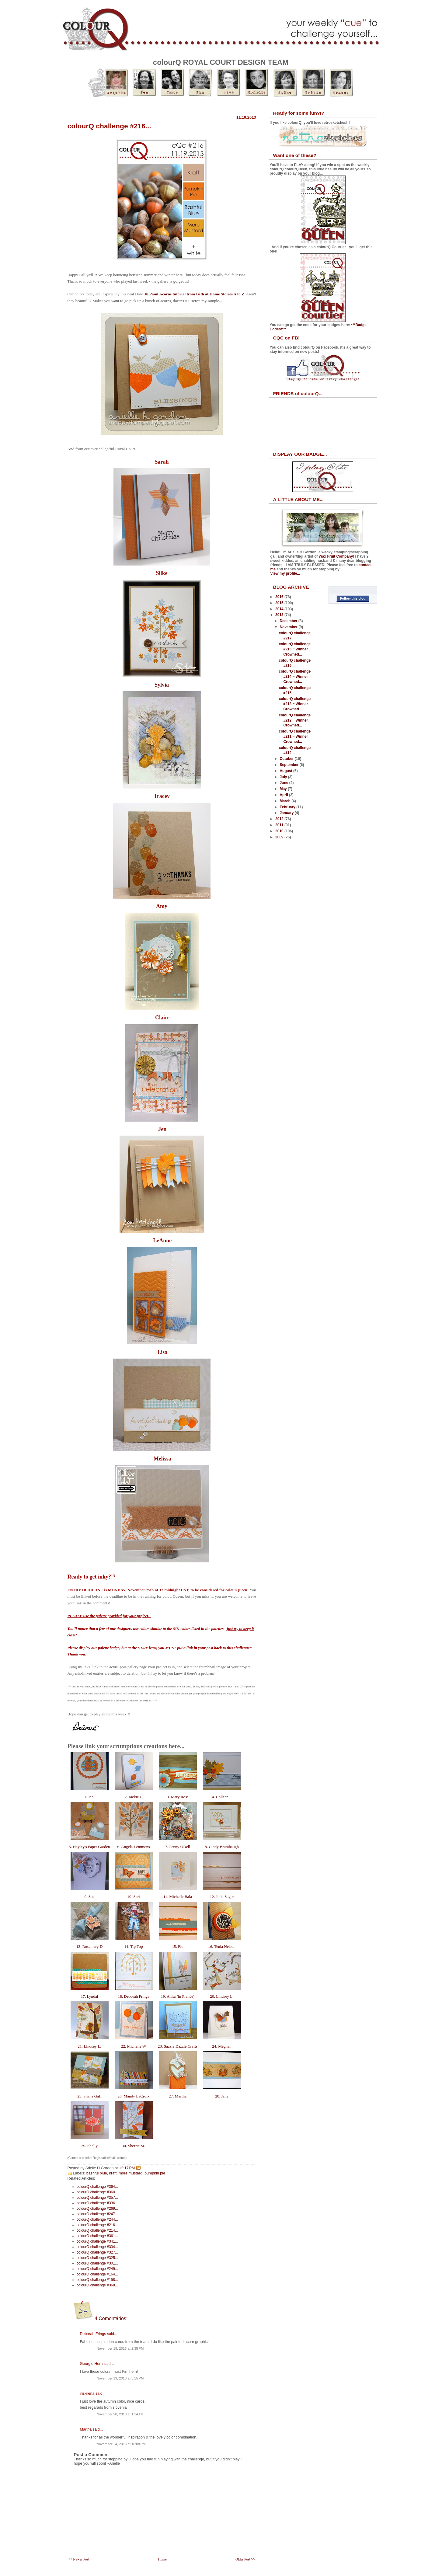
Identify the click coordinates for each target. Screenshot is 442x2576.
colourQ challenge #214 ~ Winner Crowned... (295, 676)
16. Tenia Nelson (221, 1946)
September (289, 765)
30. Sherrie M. (133, 2145)
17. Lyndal (89, 1996)
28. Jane (221, 2096)
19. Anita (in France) (177, 1996)
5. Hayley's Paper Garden (89, 1846)
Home (162, 2559)
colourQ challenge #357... (97, 2197)
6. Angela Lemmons (133, 1846)
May (284, 789)
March (285, 801)
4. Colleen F (222, 1796)
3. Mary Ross (178, 1796)
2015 (279, 603)
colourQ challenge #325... (97, 2258)
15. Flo (177, 1946)
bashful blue (96, 2173)
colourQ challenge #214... (97, 2230)
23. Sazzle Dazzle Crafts (177, 2046)
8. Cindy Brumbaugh (222, 1846)
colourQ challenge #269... (97, 2208)
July (284, 777)
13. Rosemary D (89, 1946)
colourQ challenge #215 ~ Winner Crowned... (295, 649)
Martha (86, 2429)
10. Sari (133, 1896)
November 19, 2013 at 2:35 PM (120, 2348)
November (289, 627)
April (284, 795)
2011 (279, 825)
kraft (113, 2173)
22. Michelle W (133, 2046)
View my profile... (285, 573)
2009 (279, 837)
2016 (279, 597)
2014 (279, 609)
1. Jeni (89, 1796)
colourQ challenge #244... (97, 2219)
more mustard (130, 2173)
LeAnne (162, 1241)
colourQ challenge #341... (97, 2241)
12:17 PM (127, 2168)
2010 (279, 831)
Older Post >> (245, 2559)
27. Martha (178, 2096)
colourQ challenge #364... (97, 2186)
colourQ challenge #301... (97, 2263)
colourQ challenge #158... (97, 2280)
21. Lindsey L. (89, 2046)
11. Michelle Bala (177, 1896)
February (288, 807)
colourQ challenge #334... (97, 2247)
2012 (279, 819)
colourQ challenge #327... (97, 2252)
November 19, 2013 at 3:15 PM (120, 2378)
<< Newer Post (78, 2559)
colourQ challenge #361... (97, 2236)
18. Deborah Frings (133, 1996)
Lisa (162, 1352)
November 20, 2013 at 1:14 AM (120, 2414)
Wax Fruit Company (336, 556)
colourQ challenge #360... (97, 2192)
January (287, 813)
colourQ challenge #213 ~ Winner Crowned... (295, 704)
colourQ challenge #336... (97, 2203)
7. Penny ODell (177, 1846)
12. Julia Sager (222, 1896)
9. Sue (89, 1896)
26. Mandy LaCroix (134, 2096)
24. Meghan (221, 2046)
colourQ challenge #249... (97, 2269)
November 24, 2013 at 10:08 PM (121, 2444)
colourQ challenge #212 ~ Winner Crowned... (295, 720)
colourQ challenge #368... (97, 2285)
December (289, 621)
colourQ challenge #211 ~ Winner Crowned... (295, 736)
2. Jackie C (133, 1796)
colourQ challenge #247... (97, 2214)
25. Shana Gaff (89, 2096)
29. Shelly (89, 2145)
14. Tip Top (133, 1946)
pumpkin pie (154, 2173)
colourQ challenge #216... (109, 126)
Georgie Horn (91, 2364)
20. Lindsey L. (222, 1996)
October (287, 759)
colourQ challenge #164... (97, 2274)
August (286, 771)
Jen (162, 1129)
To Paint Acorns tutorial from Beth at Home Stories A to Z (194, 294)
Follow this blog (353, 598)
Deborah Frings (93, 2334)
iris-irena (87, 2393)
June (284, 783)
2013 (279, 615)
